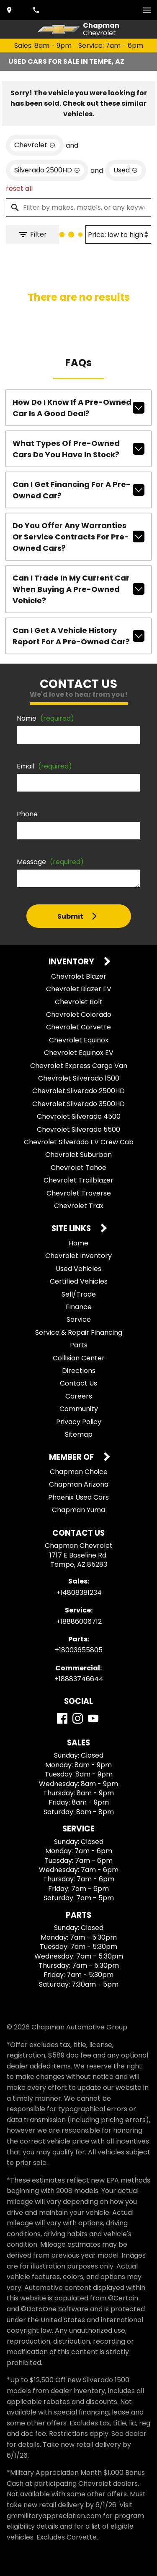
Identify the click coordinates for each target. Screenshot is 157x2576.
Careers (78, 1396)
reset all (19, 188)
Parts (79, 1345)
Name (45, 718)
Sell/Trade (79, 1294)
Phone (27, 814)
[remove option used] (125, 170)
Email (44, 766)
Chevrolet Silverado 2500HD (78, 1091)
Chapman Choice (79, 1472)
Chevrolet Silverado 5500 (78, 1129)
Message (50, 862)
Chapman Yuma (78, 1510)
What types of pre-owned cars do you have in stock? (78, 449)
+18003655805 (79, 1650)
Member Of (72, 1457)
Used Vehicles (78, 1269)
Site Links (72, 1229)
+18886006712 (79, 1621)
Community (78, 1409)
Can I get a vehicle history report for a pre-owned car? (78, 636)
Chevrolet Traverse (78, 1193)
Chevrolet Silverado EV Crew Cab (79, 1142)
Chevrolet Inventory (78, 1256)
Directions (78, 1370)
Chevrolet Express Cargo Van (78, 1066)
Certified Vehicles (79, 1281)
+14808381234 (79, 1592)
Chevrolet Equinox (78, 1040)
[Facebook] (62, 1718)
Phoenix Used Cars (78, 1497)
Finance (79, 1307)
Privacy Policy (78, 1422)
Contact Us (78, 1383)
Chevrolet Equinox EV (78, 1052)
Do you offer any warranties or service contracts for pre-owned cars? (78, 536)
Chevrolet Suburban (78, 1154)
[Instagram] (78, 1718)
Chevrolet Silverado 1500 (78, 1078)
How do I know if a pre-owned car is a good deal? (78, 408)
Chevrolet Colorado (78, 1014)
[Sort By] (118, 234)
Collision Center (79, 1358)
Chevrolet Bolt (79, 1002)
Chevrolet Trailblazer (78, 1180)
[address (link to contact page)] (10, 10)
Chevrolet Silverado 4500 (79, 1116)
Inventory (72, 962)
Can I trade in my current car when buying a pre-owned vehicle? (78, 589)
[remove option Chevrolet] (34, 145)
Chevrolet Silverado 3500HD (78, 1104)
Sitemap (79, 1434)
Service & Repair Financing (78, 1332)
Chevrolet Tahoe (78, 1167)
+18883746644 (78, 1679)
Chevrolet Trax (78, 1206)
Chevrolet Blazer (78, 976)
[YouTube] (93, 1718)
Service (79, 1319)
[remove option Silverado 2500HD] (47, 170)
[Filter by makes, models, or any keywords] (78, 207)
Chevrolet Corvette (78, 1027)
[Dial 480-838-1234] (37, 10)
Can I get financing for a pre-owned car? (78, 490)
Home (78, 1243)
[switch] (147, 10)
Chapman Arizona (78, 1484)
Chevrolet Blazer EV (78, 989)
